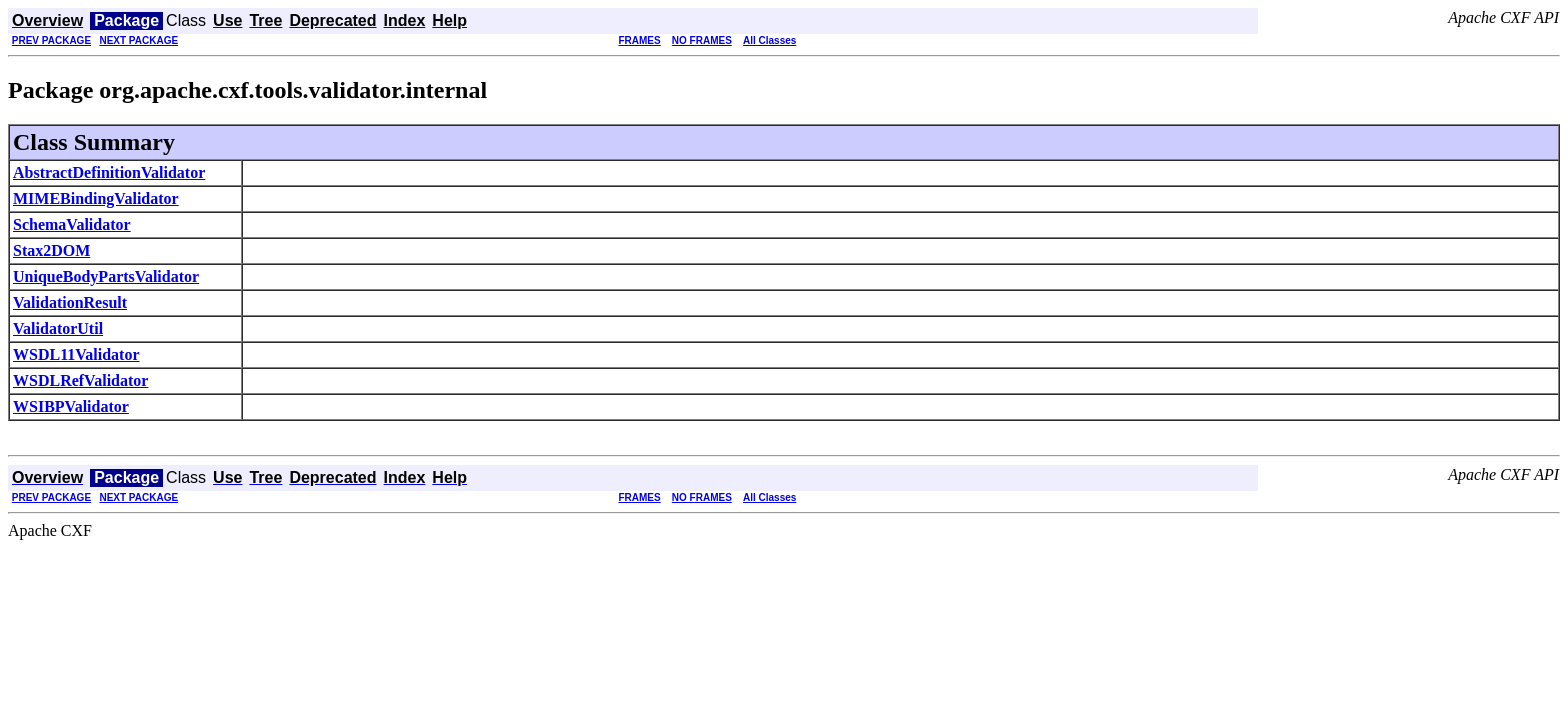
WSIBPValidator (71, 406)
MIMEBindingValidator (96, 198)
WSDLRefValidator (80, 380)
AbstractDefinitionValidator (109, 172)
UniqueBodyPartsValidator (106, 276)
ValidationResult (70, 302)
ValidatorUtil (58, 328)
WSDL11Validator (76, 354)
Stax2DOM (51, 250)
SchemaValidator (72, 224)
